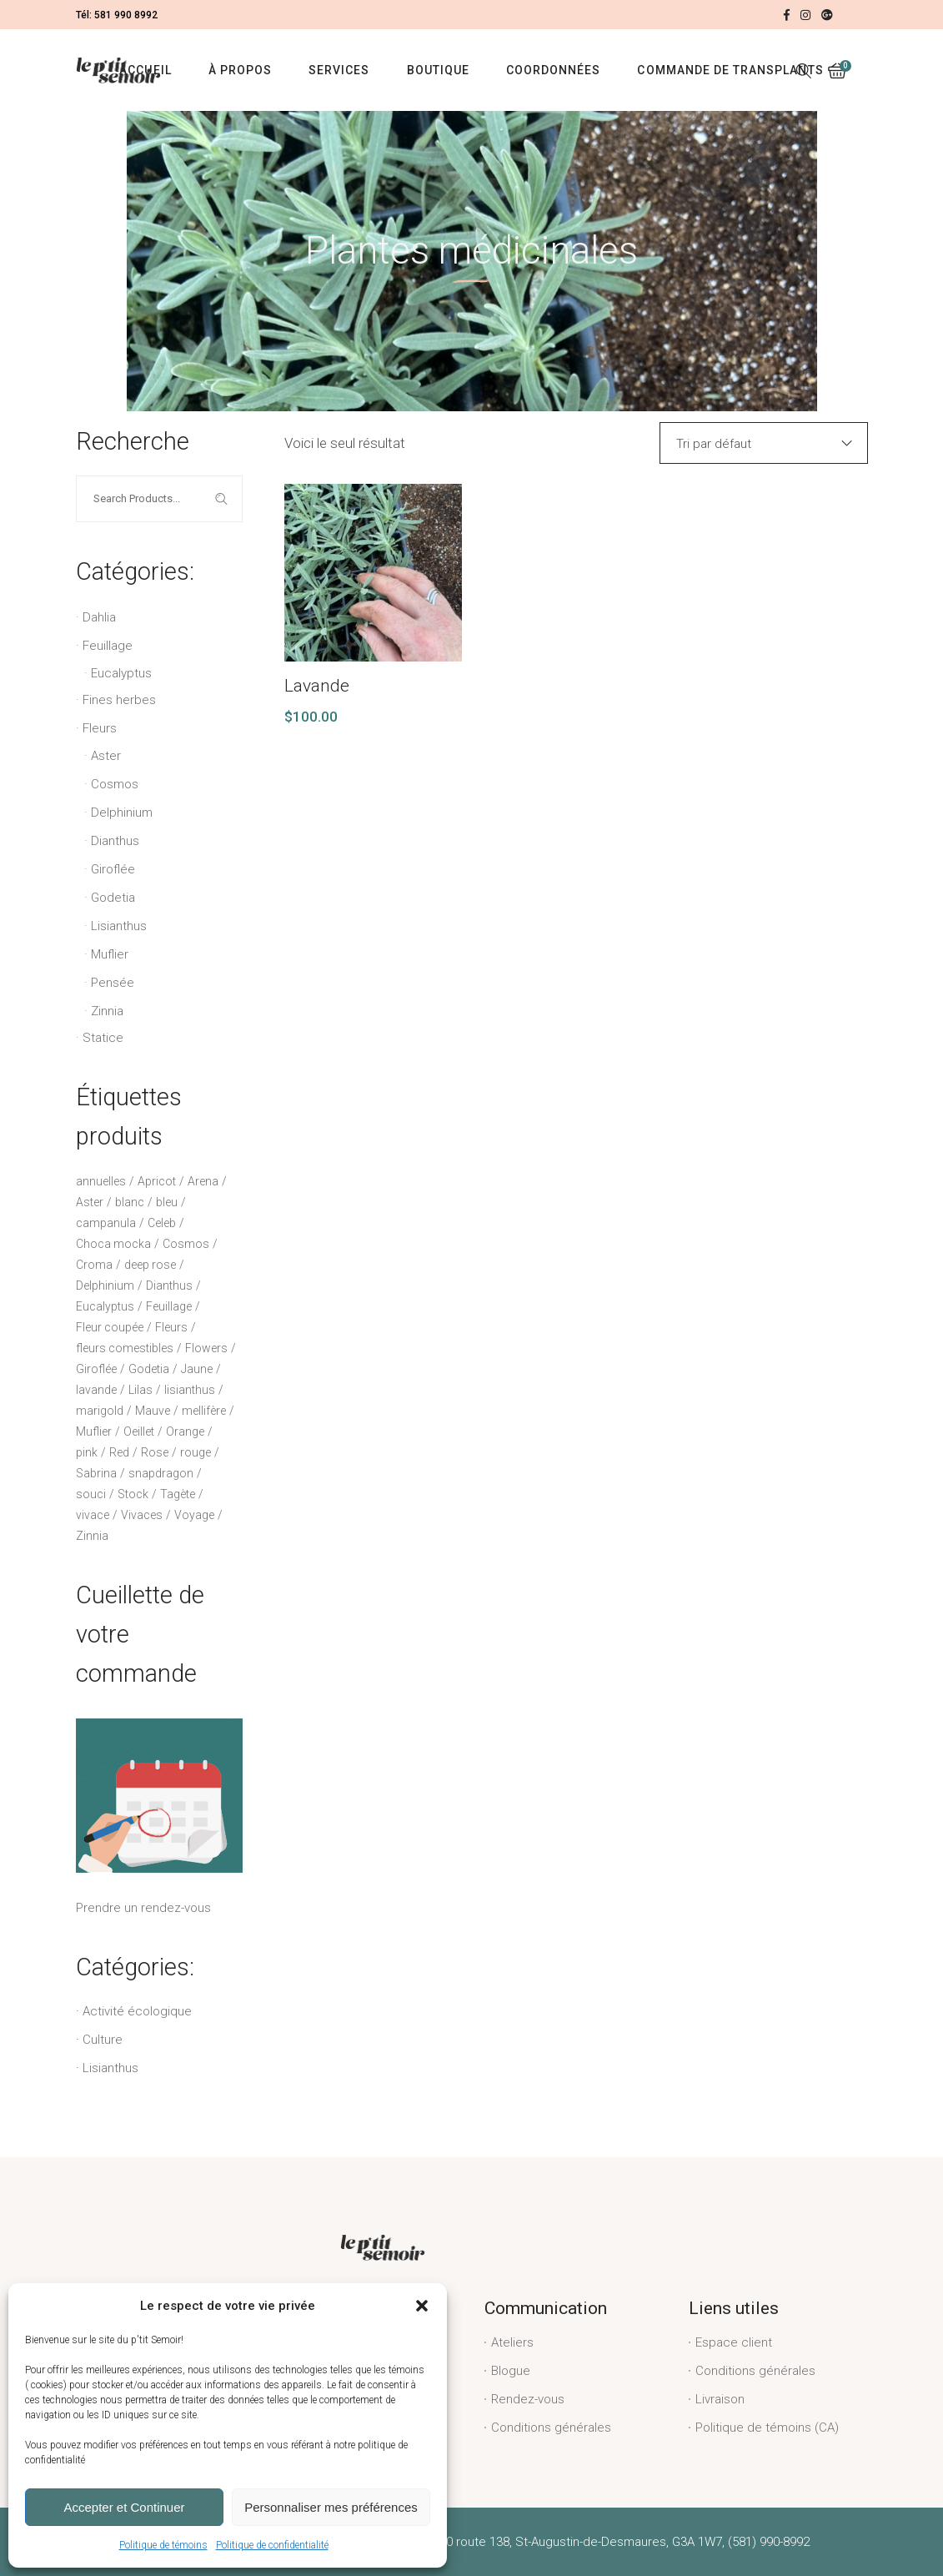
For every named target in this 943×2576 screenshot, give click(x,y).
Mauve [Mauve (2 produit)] (152, 1410)
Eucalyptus (121, 673)
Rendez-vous (527, 2399)
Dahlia (99, 617)
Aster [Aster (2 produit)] (89, 1202)
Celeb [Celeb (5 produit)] (162, 1223)
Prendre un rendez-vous (159, 1816)
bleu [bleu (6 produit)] (167, 1202)
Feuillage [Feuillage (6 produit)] (169, 1306)
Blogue (510, 2370)
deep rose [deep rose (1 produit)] (150, 1264)
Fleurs (100, 728)
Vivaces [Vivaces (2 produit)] (142, 1515)
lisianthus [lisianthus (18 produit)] (189, 1389)
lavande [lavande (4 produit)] (96, 1389)
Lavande (316, 686)
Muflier (109, 954)
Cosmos (114, 784)
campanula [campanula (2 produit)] (106, 1223)
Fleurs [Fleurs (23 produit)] (171, 1327)
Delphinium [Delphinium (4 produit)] (105, 1285)
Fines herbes (119, 699)
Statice (103, 1037)
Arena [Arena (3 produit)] (203, 1181)
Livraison (720, 2399)
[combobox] (764, 443)
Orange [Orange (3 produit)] (185, 1431)
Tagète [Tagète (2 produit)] (177, 1494)
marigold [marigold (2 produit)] (99, 1410)
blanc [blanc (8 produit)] (129, 1202)
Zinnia (107, 1011)
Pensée (112, 982)
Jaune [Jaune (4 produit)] (197, 1369)
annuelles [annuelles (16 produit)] (101, 1181)
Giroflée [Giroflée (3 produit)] (96, 1369)
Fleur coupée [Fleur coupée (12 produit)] (109, 1327)
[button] (422, 2305)
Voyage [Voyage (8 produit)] (194, 1515)
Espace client (733, 2342)
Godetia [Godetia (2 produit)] (148, 1369)
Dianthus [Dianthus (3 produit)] (169, 1285)
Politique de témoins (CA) (767, 2427)
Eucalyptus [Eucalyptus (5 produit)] (105, 1306)
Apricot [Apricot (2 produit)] (157, 1181)
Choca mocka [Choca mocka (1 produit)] (113, 1243)
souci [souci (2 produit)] (91, 1494)
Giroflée (113, 869)
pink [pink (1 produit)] (87, 1452)
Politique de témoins (163, 2545)
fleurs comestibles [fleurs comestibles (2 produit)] (124, 1348)
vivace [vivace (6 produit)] (92, 1515)
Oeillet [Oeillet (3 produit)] (138, 1431)
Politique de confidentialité (272, 2545)
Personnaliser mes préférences (331, 2507)
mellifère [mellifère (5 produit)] (204, 1410)
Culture (103, 2039)
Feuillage (108, 645)
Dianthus (115, 840)
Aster (106, 755)
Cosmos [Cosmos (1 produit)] (186, 1243)
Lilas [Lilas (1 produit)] (140, 1389)
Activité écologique (137, 2011)
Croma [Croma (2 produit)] (94, 1264)
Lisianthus (119, 925)
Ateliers (512, 2342)
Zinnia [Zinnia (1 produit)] (92, 1535)
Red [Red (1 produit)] (119, 1452)
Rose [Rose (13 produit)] (154, 1452)
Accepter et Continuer (123, 2507)
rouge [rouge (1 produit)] (195, 1452)
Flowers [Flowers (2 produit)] (206, 1348)
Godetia (113, 897)
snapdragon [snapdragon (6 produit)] (160, 1473)
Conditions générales (551, 2427)
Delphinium (122, 812)
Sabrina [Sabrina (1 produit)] (96, 1473)
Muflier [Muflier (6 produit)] (94, 1431)
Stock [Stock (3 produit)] (133, 1494)
